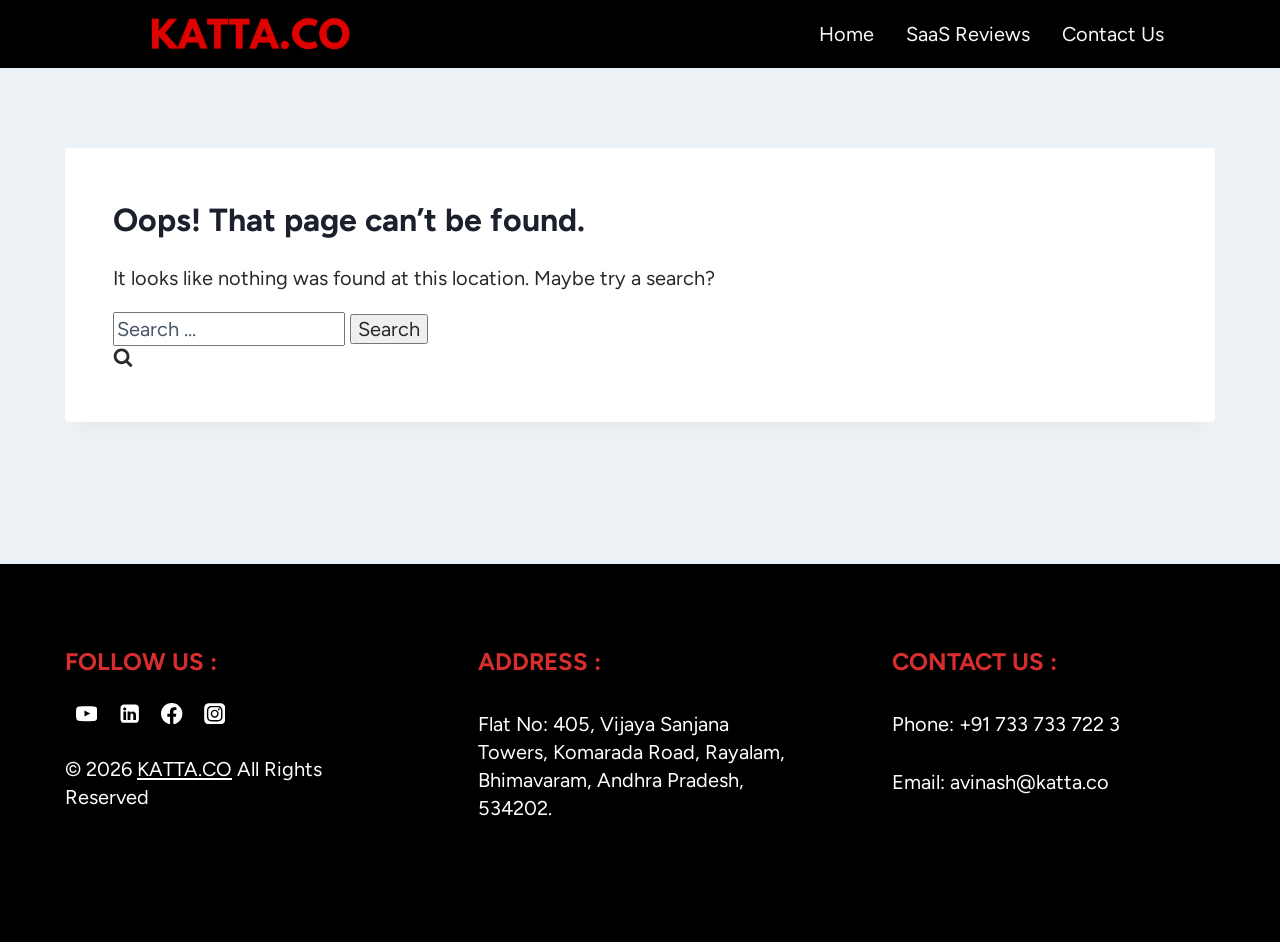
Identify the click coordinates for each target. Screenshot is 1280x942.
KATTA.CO (184, 769)
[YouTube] (86, 713)
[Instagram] (214, 713)
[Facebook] (172, 713)
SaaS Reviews (968, 34)
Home (846, 34)
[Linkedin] (129, 713)
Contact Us (1113, 34)
